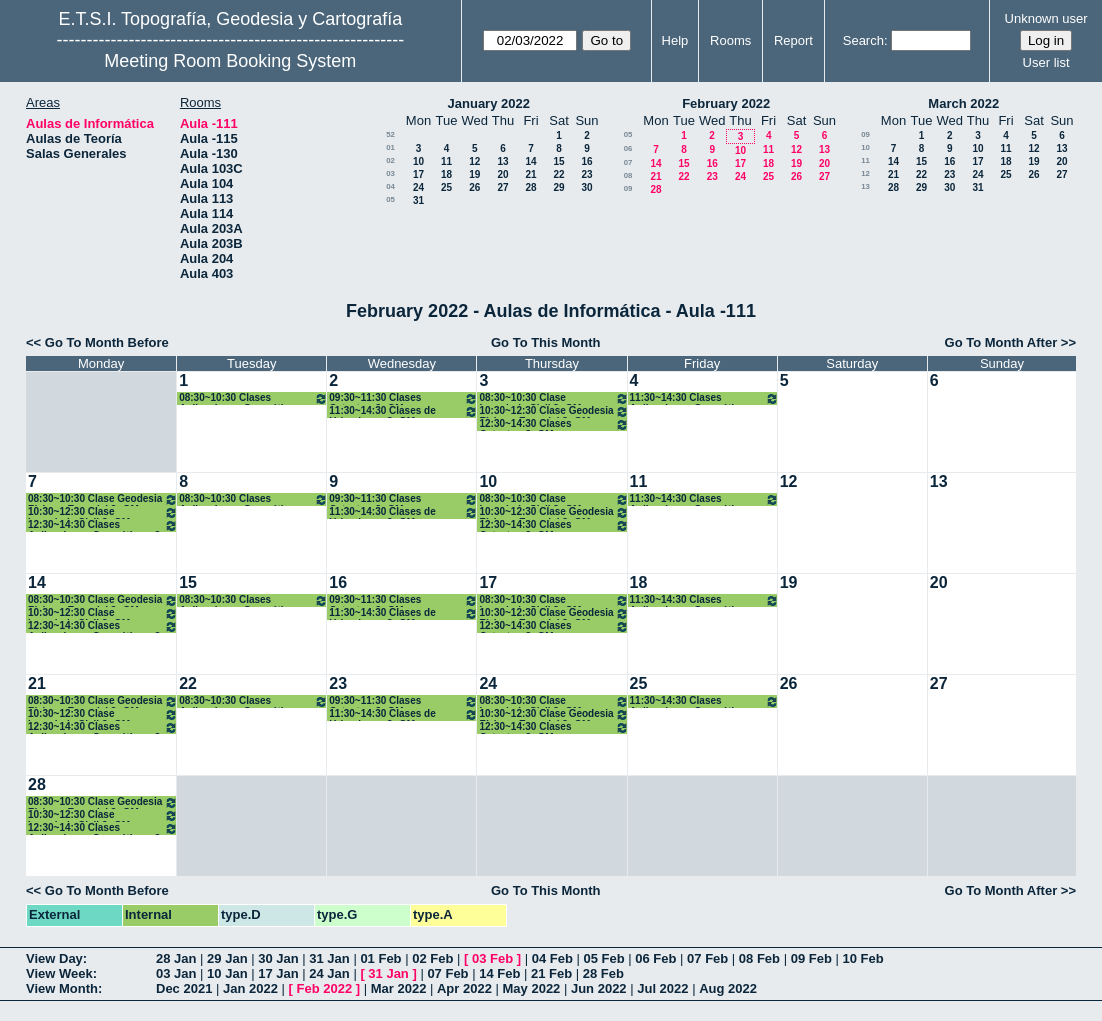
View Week (59, 973)
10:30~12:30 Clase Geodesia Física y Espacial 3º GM (553, 411)
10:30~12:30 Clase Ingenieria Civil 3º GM (103, 512)
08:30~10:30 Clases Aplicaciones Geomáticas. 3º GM (253, 398)
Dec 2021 (184, 988)
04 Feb (552, 958)
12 (474, 161)
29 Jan (227, 958)
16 (586, 161)
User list (1046, 62)
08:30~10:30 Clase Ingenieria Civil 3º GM (553, 398)
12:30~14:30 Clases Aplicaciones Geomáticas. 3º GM (103, 525)
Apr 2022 (464, 988)
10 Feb (862, 958)
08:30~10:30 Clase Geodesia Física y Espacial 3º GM (103, 499)
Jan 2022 (250, 988)
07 (628, 162)
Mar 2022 (399, 988)
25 (446, 187)
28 (530, 187)
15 (558, 161)
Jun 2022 (599, 988)
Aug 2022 (728, 988)
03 (390, 173)
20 (502, 174)
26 (474, 187)
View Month (62, 988)
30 (586, 187)
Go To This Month (546, 342)
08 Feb (759, 958)
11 (446, 161)
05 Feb (603, 958)
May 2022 (532, 988)
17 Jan (278, 973)
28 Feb (603, 973)
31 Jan (329, 958)
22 (558, 174)
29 (558, 187)
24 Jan (329, 973)
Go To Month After (1001, 342)
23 (586, 174)
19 (474, 174)
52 (390, 134)
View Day (54, 958)
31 (418, 200)
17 (418, 174)
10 (418, 161)
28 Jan (176, 958)
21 (530, 174)
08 (628, 175)
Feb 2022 (325, 988)
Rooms (730, 40)
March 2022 (963, 103)
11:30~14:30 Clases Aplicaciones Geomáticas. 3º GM (704, 398)
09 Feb (811, 958)
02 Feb (432, 958)
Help (675, 40)
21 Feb (551, 973)
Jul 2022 (662, 988)
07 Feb (707, 958)
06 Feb (655, 958)
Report (793, 40)
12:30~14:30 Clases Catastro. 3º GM (553, 424)
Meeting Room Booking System (230, 61)
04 (390, 186)
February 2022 (726, 103)
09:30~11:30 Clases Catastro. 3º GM (403, 398)
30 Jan (278, 958)
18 (446, 174)
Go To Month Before (107, 342)
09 (628, 188)
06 (628, 148)
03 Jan (176, 973)
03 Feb (492, 958)
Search (863, 40)
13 (502, 161)
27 (502, 187)
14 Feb (499, 973)
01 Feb (380, 958)
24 (418, 187)
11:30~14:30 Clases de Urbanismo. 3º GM (403, 411)
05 (390, 199)
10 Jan (227, 973)
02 (390, 160)
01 (390, 147)
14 (530, 161)
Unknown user (1046, 18)
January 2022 (489, 103)
